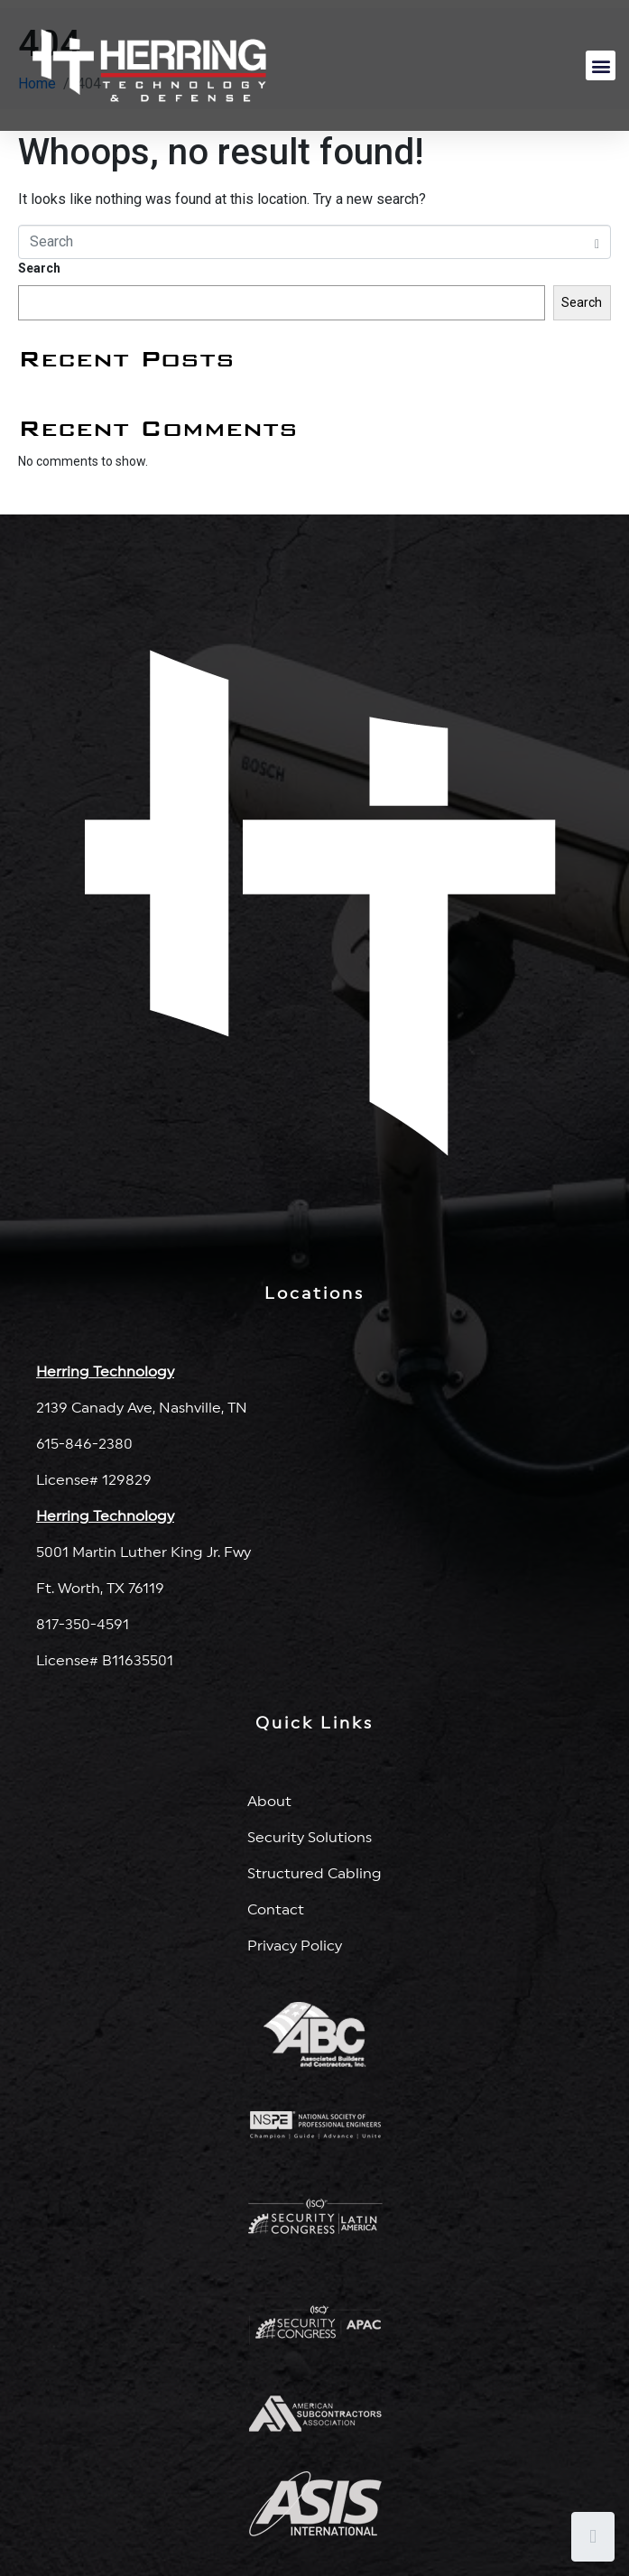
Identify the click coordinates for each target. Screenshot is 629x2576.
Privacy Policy (294, 1946)
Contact (275, 1910)
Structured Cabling (314, 1874)
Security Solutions (309, 1837)
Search (39, 268)
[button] (600, 65)
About (269, 1801)
